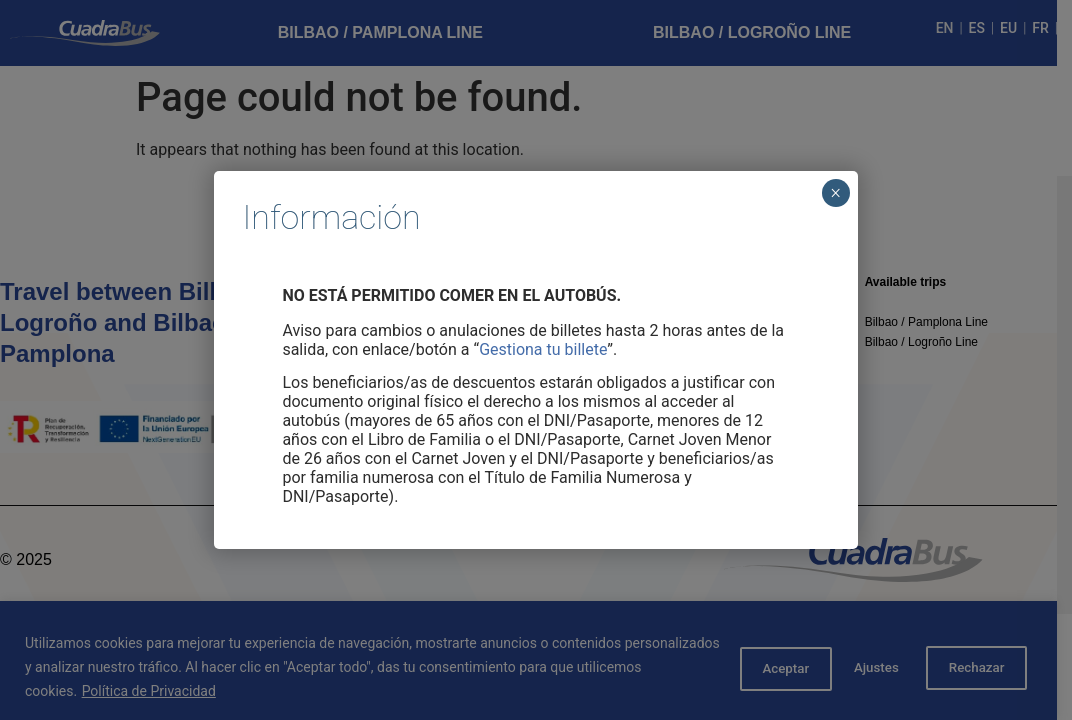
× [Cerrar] (835, 193)
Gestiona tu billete (543, 349)
